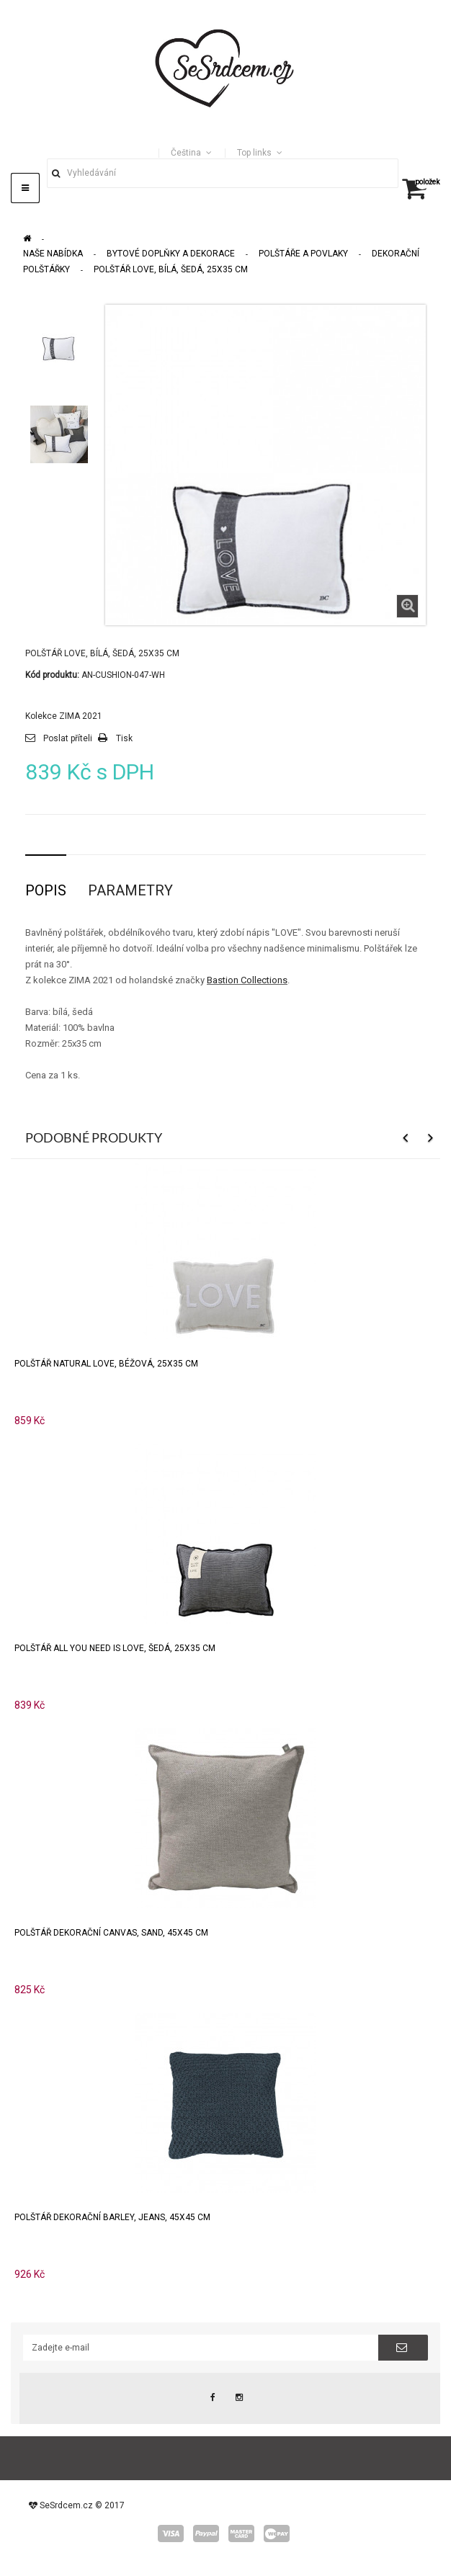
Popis (45, 890)
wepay (277, 2533)
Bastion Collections (247, 980)
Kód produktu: (52, 675)
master (241, 2533)
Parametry (130, 890)
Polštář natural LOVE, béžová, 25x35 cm (106, 1364)
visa (171, 2533)
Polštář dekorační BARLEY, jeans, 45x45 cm (112, 2217)
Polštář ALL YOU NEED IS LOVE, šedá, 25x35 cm (114, 1648)
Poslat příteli (67, 738)
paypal (206, 2533)
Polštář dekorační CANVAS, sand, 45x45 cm (111, 1933)
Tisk (124, 738)
